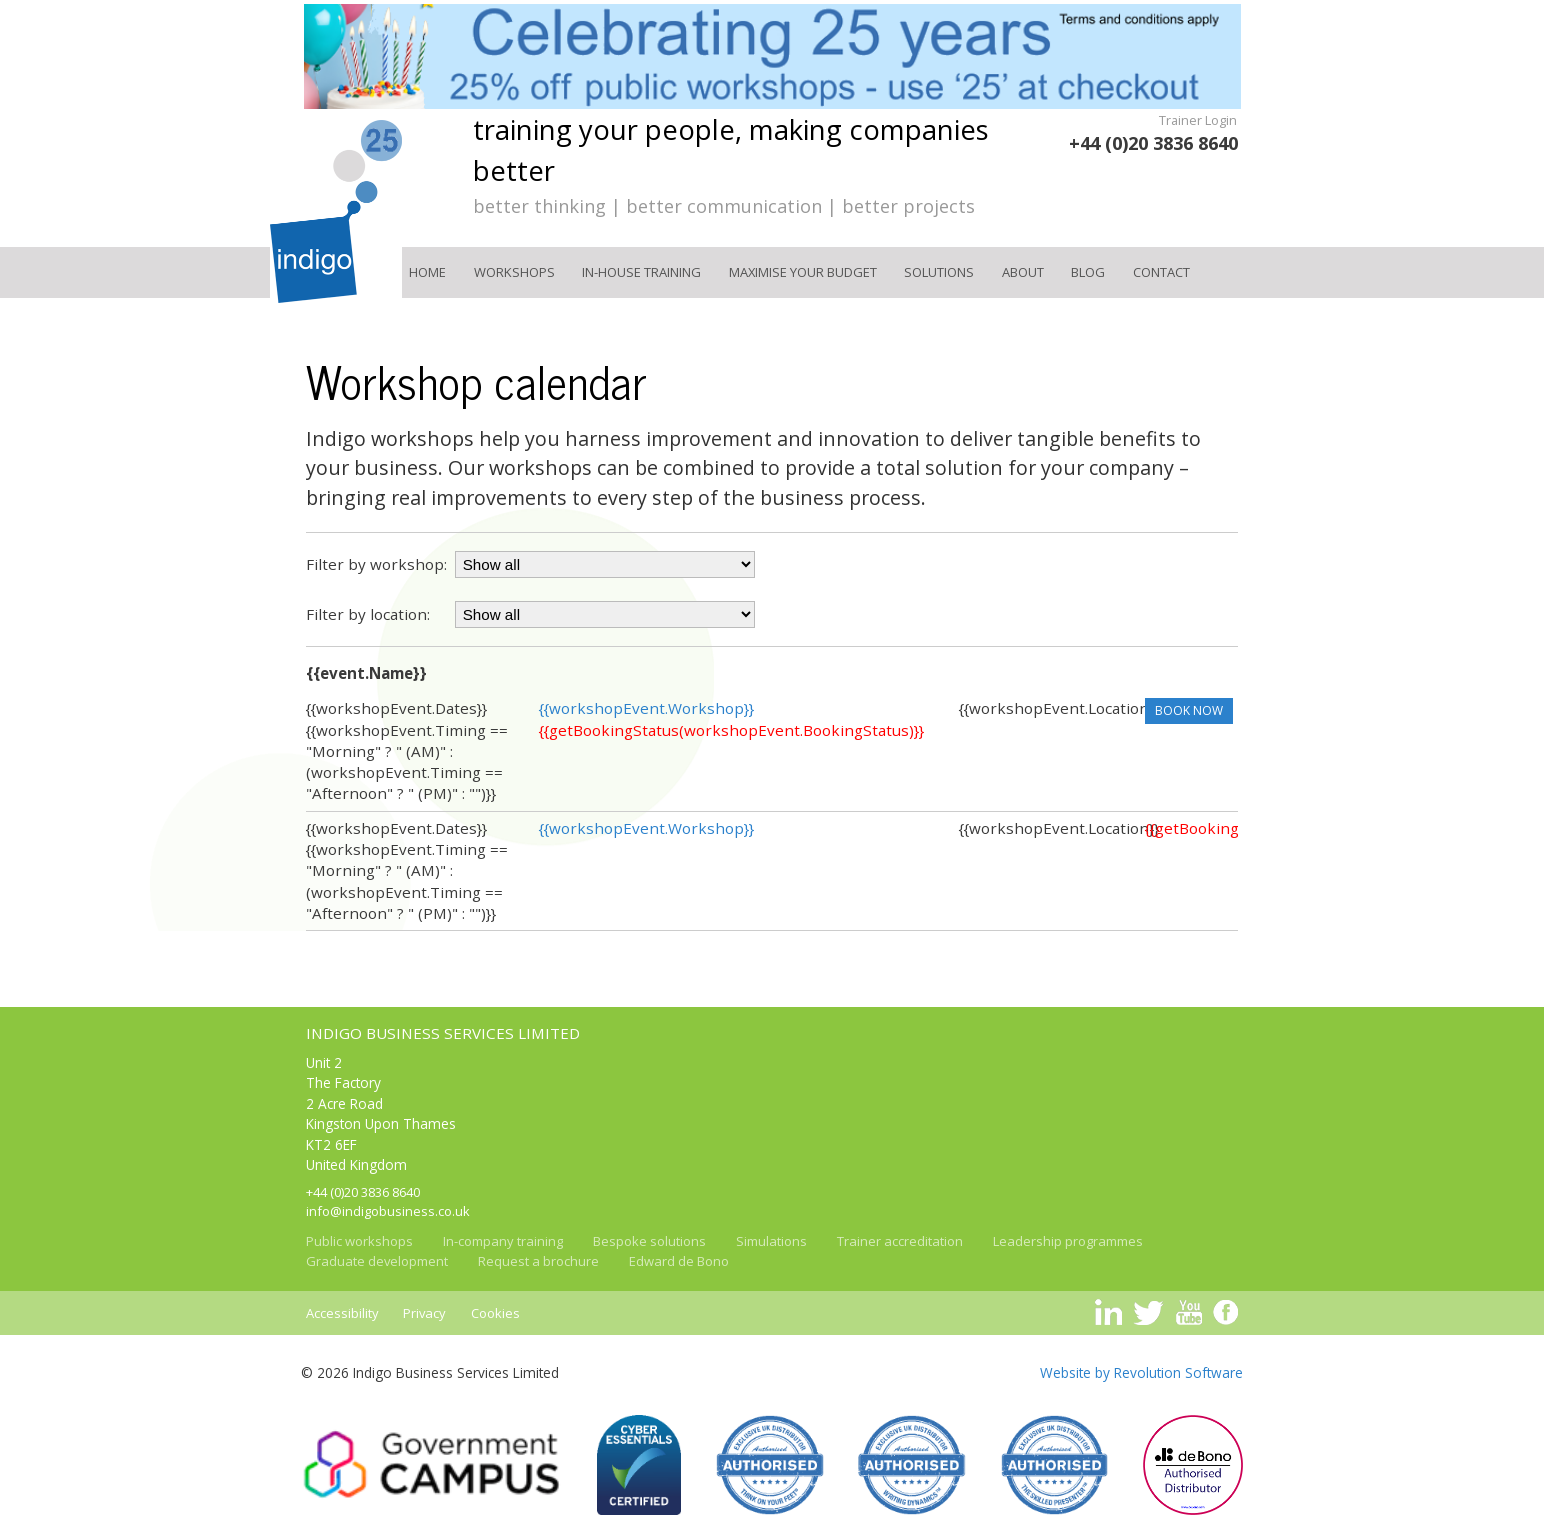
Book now (1189, 710)
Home (427, 272)
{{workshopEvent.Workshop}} (646, 708)
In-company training (503, 1241)
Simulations (771, 1241)
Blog (1088, 272)
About (1023, 272)
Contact (1161, 272)
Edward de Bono (679, 1261)
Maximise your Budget (803, 272)
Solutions (939, 272)
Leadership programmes (1068, 1241)
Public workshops (359, 1241)
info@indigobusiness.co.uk (388, 1211)
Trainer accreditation (900, 1241)
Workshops (514, 272)
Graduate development (377, 1261)
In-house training (641, 272)
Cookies (495, 1313)
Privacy (424, 1313)
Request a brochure (538, 1261)
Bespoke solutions (649, 1241)
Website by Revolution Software (1141, 1372)
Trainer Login (1198, 120)
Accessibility (342, 1313)
